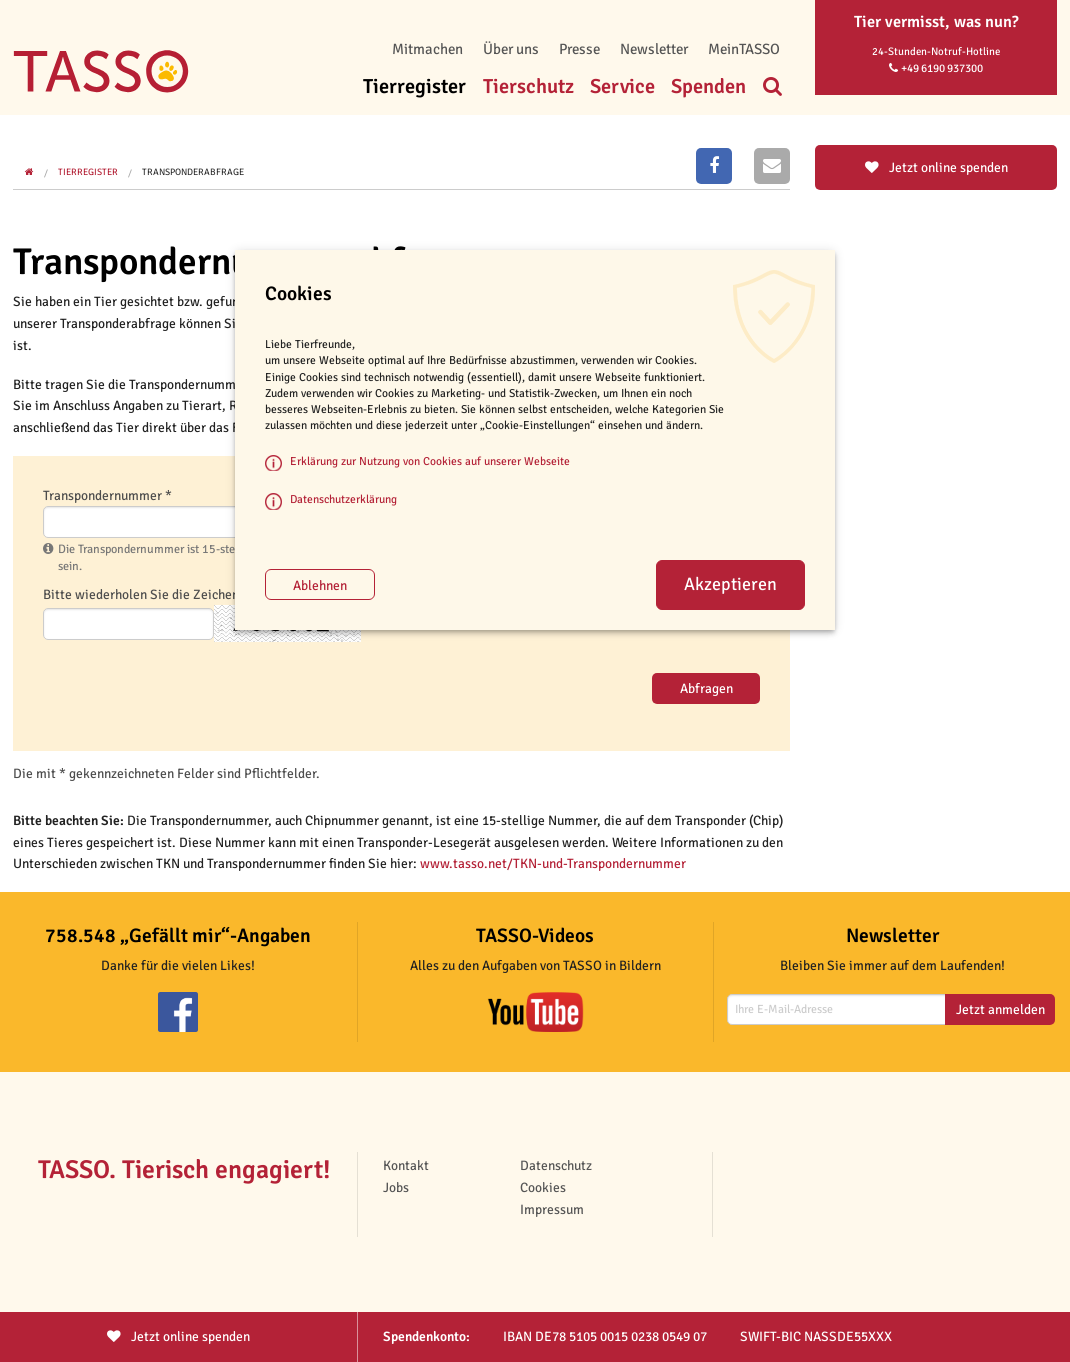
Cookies (543, 1187)
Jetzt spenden (178, 1336)
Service (622, 86)
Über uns (511, 49)
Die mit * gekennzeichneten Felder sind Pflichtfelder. (166, 773)
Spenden (708, 86)
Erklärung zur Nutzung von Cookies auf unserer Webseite (430, 461)
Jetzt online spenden (936, 167)
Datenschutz (556, 1165)
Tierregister (414, 86)
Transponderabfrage (193, 172)
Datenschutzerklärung (343, 499)
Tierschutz (528, 86)
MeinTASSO (744, 49)
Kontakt (406, 1165)
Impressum (552, 1209)
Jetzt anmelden (1000, 1009)
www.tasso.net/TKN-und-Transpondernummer (553, 863)
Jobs (396, 1187)
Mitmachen (427, 49)
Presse (579, 49)
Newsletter (654, 49)
